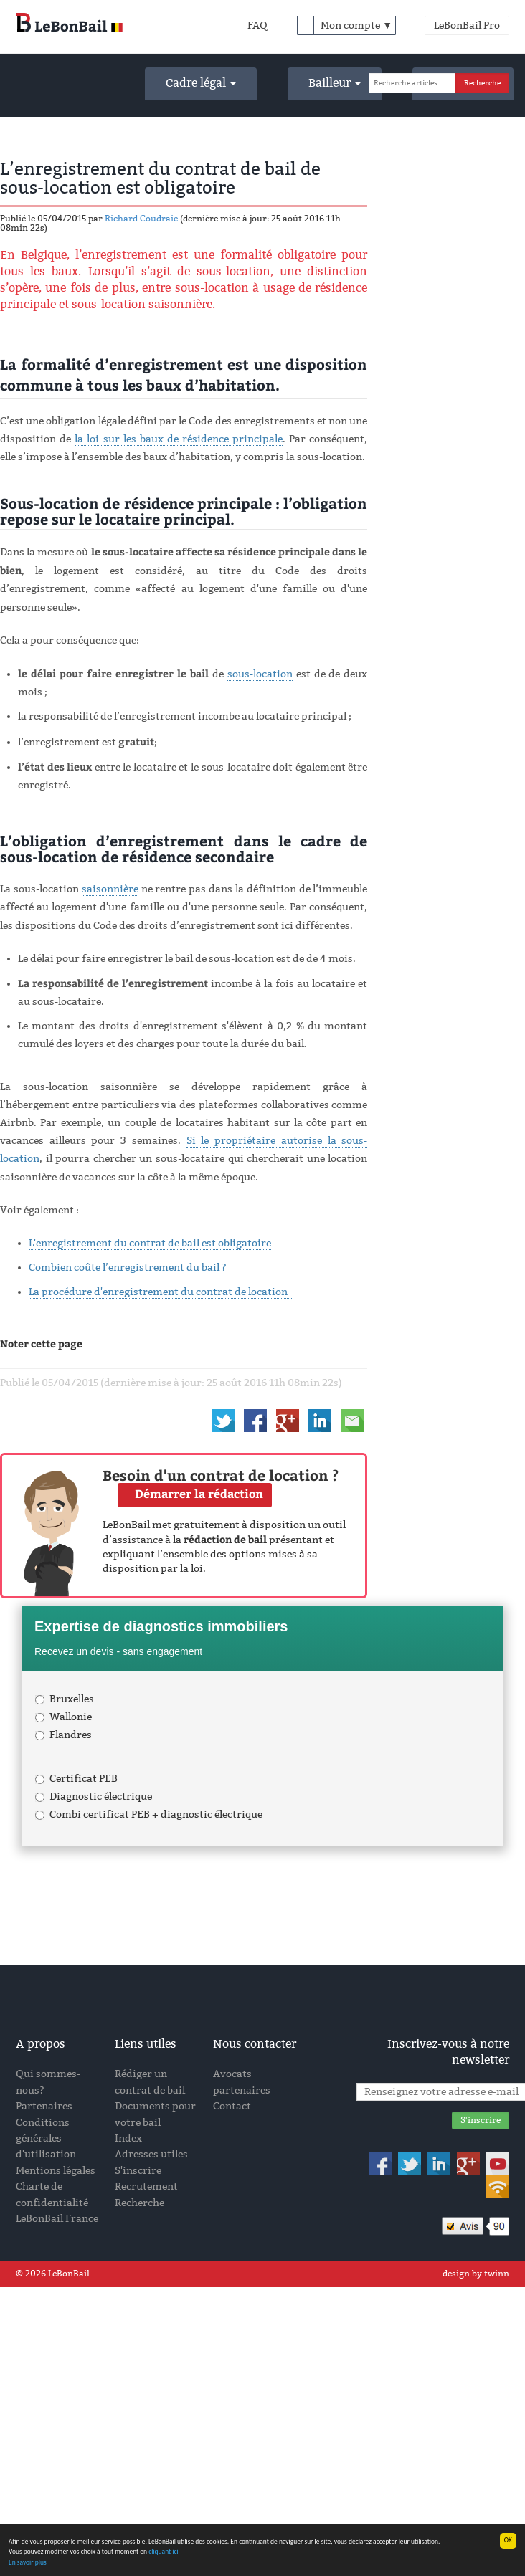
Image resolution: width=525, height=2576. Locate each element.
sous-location (260, 674)
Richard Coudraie (141, 219)
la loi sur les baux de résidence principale (179, 439)
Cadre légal (201, 83)
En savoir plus (28, 2562)
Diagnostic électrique (93, 1796)
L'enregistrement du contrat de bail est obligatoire (150, 1243)
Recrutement (146, 2186)
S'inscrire (138, 2171)
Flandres (63, 1735)
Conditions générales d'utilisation (46, 2139)
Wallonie (63, 1717)
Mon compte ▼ (356, 25)
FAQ (257, 25)
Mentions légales (55, 2171)
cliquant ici (163, 2552)
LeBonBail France (57, 2219)
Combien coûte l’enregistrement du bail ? (128, 1267)
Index (128, 2138)
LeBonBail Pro (467, 25)
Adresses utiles (151, 2154)
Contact (232, 2106)
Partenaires (44, 2106)
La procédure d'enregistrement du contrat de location (160, 1292)
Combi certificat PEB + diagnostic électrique (148, 1814)
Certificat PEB (76, 1779)
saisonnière (110, 889)
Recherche (139, 2203)
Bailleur (334, 83)
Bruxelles (64, 1699)
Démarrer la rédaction (199, 1493)
